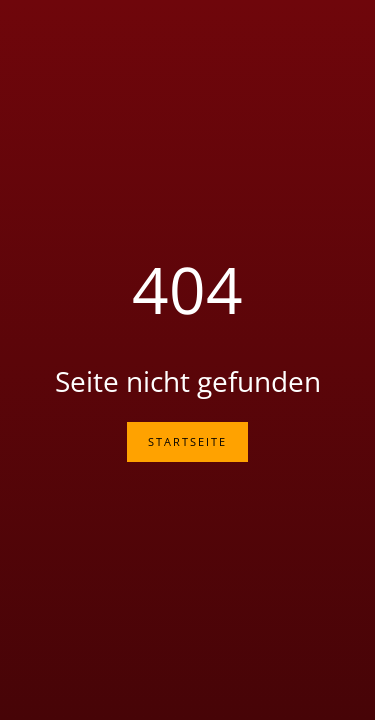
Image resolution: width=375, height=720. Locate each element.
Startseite (187, 441)
